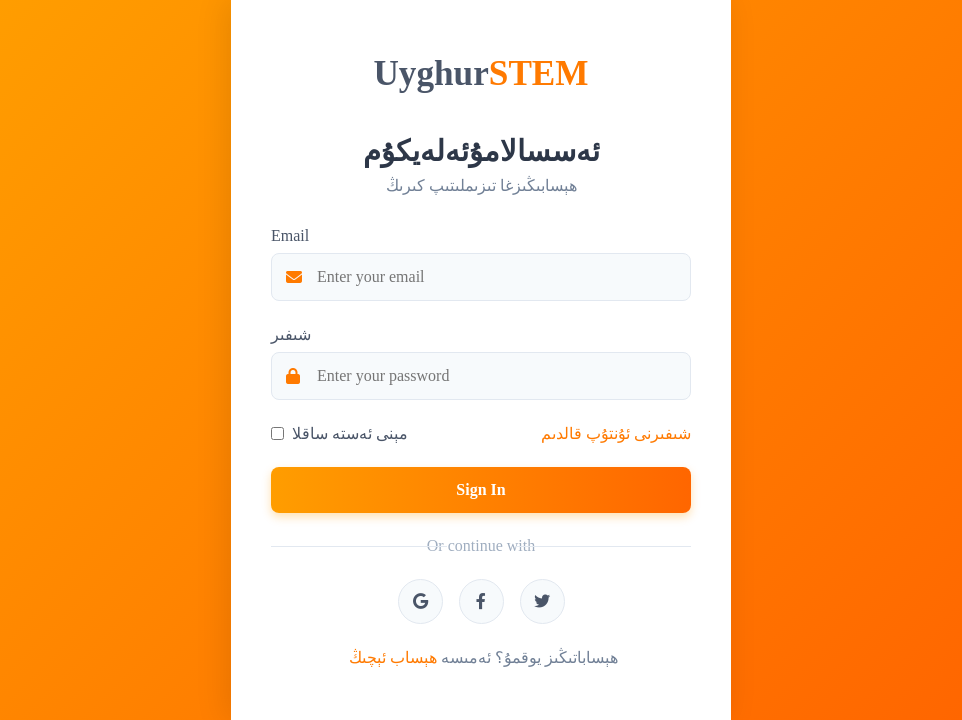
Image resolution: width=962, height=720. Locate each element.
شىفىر (291, 334)
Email (290, 235)
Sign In (480, 489)
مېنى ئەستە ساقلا (350, 433)
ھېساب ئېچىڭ (393, 657)
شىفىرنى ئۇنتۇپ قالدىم (616, 433)
